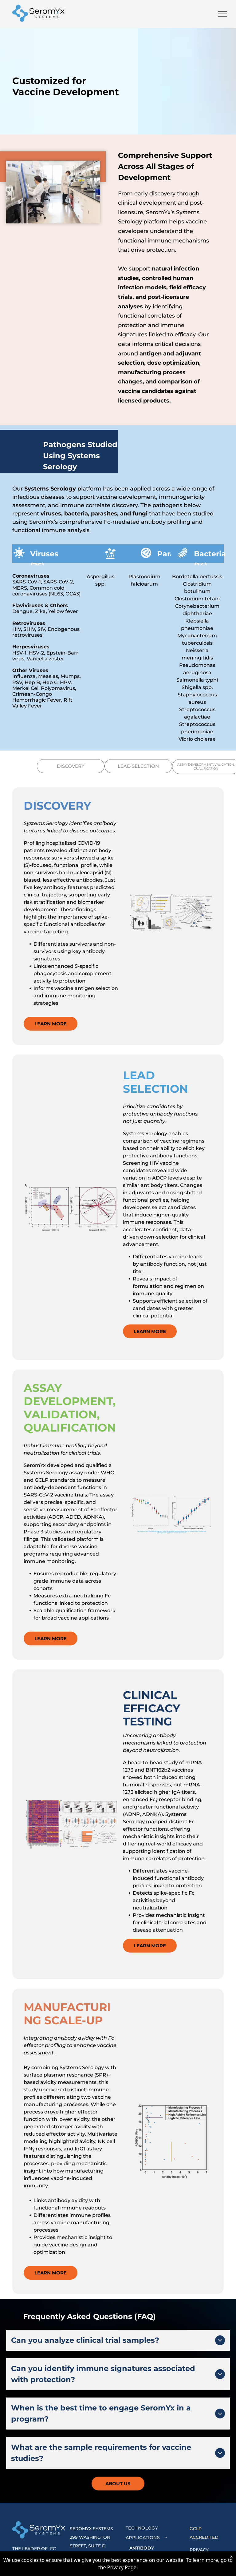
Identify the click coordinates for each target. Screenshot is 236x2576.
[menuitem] (155, 2528)
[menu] (222, 14)
